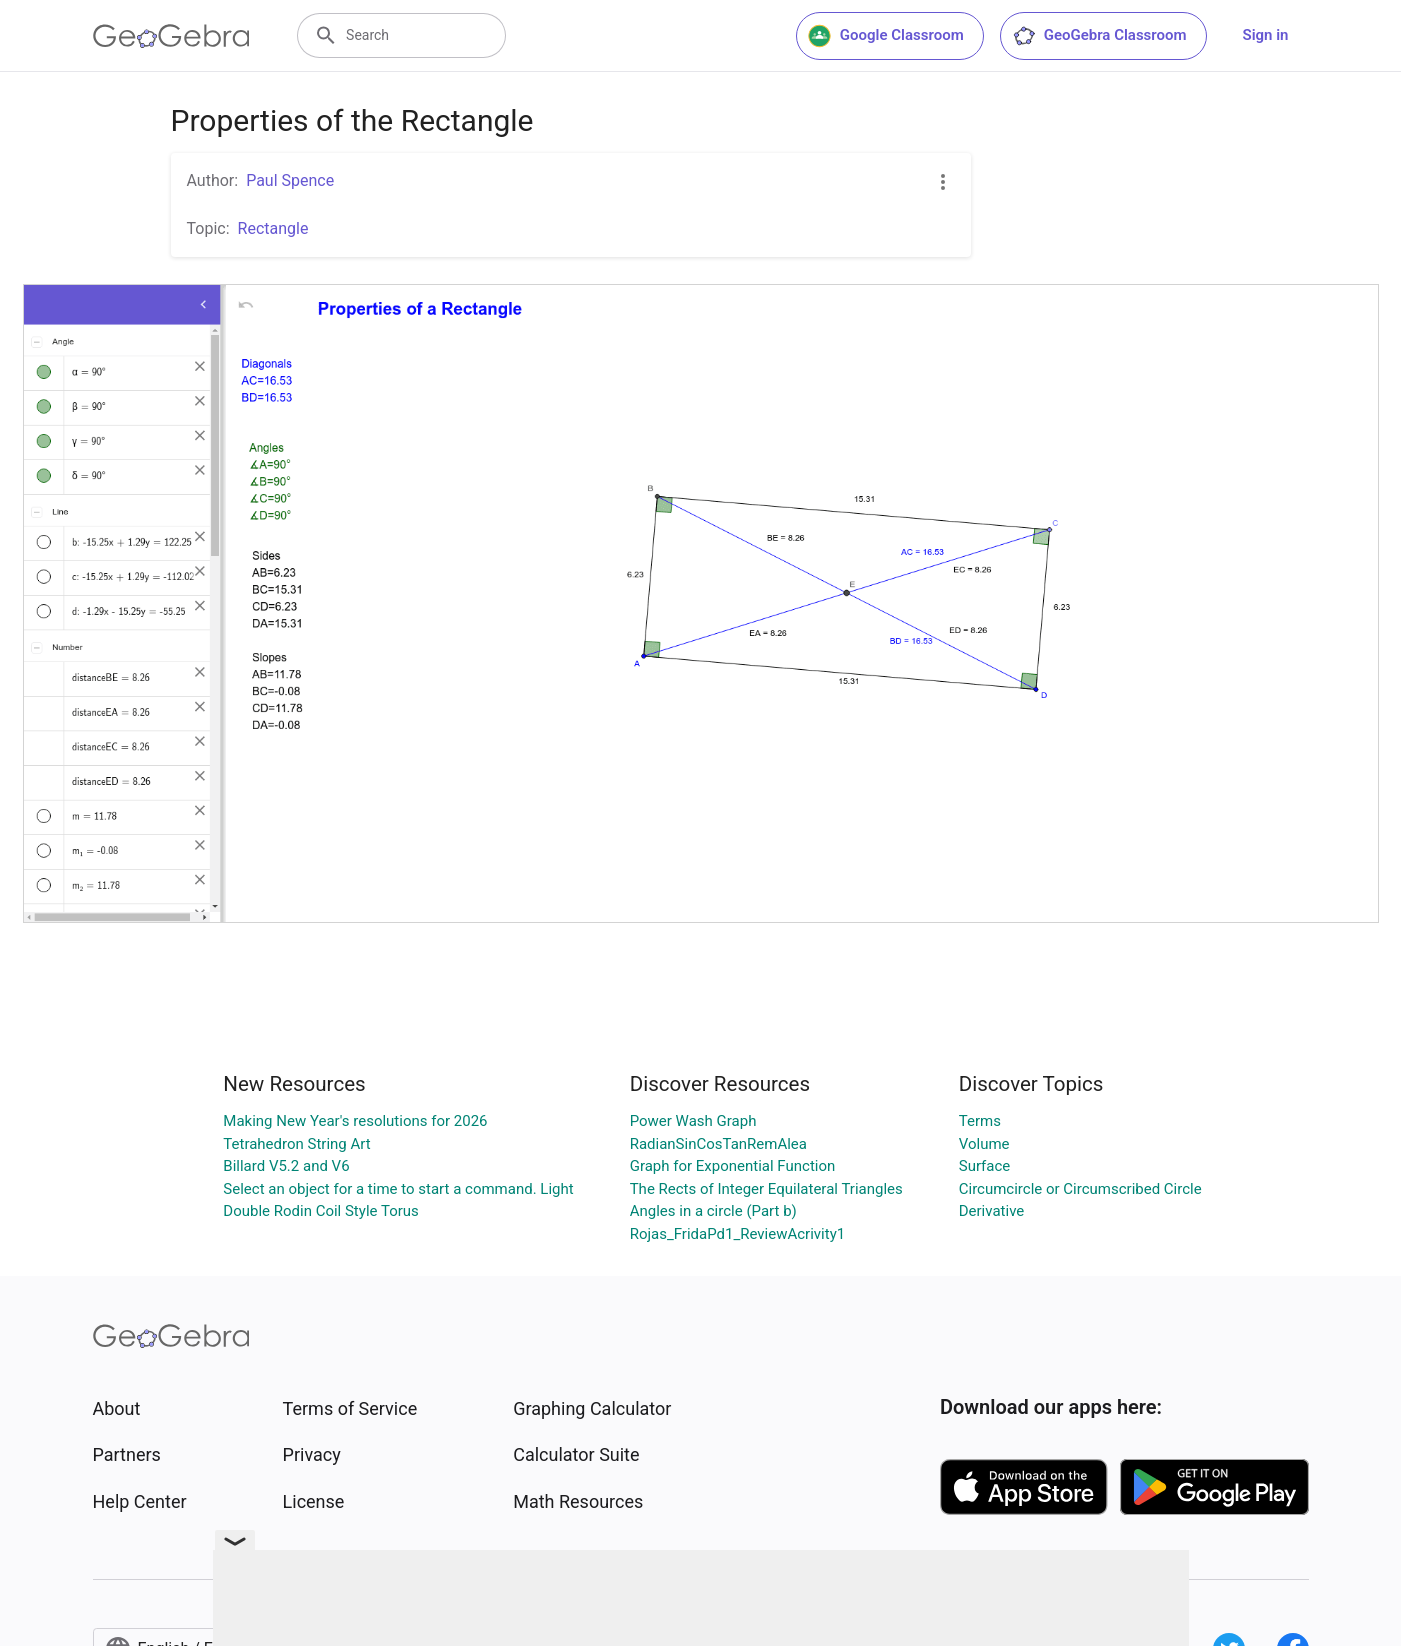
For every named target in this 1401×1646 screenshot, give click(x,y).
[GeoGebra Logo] (171, 36)
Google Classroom (886, 36)
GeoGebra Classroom (1099, 36)
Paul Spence (290, 180)
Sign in (1266, 35)
